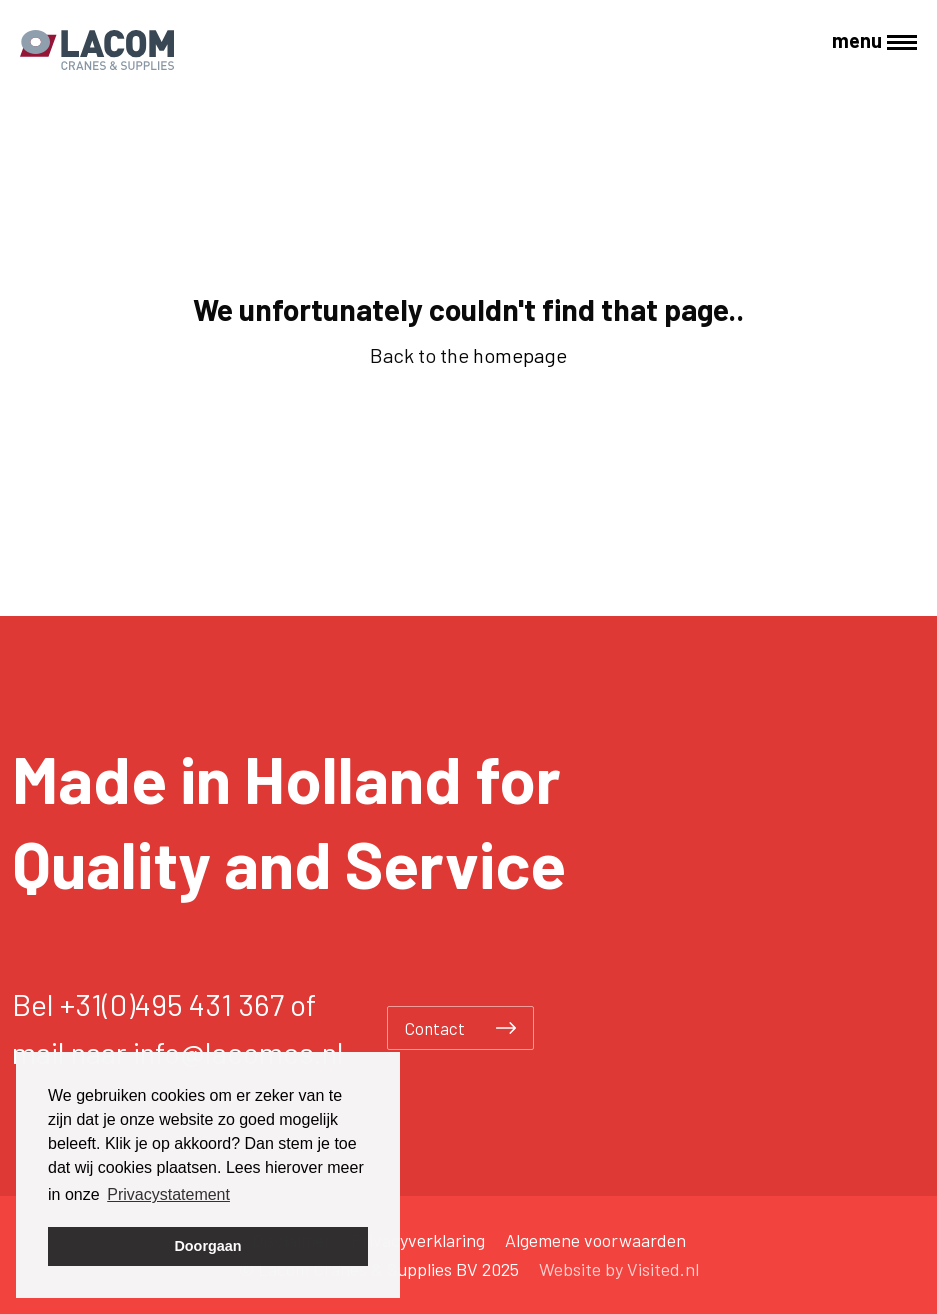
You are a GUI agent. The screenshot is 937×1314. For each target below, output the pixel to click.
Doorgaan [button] (207, 1246)
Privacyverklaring (418, 1240)
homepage (520, 355)
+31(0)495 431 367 (172, 1004)
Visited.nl (663, 1269)
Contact (460, 1028)
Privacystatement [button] (168, 1194)
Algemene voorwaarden (595, 1240)
